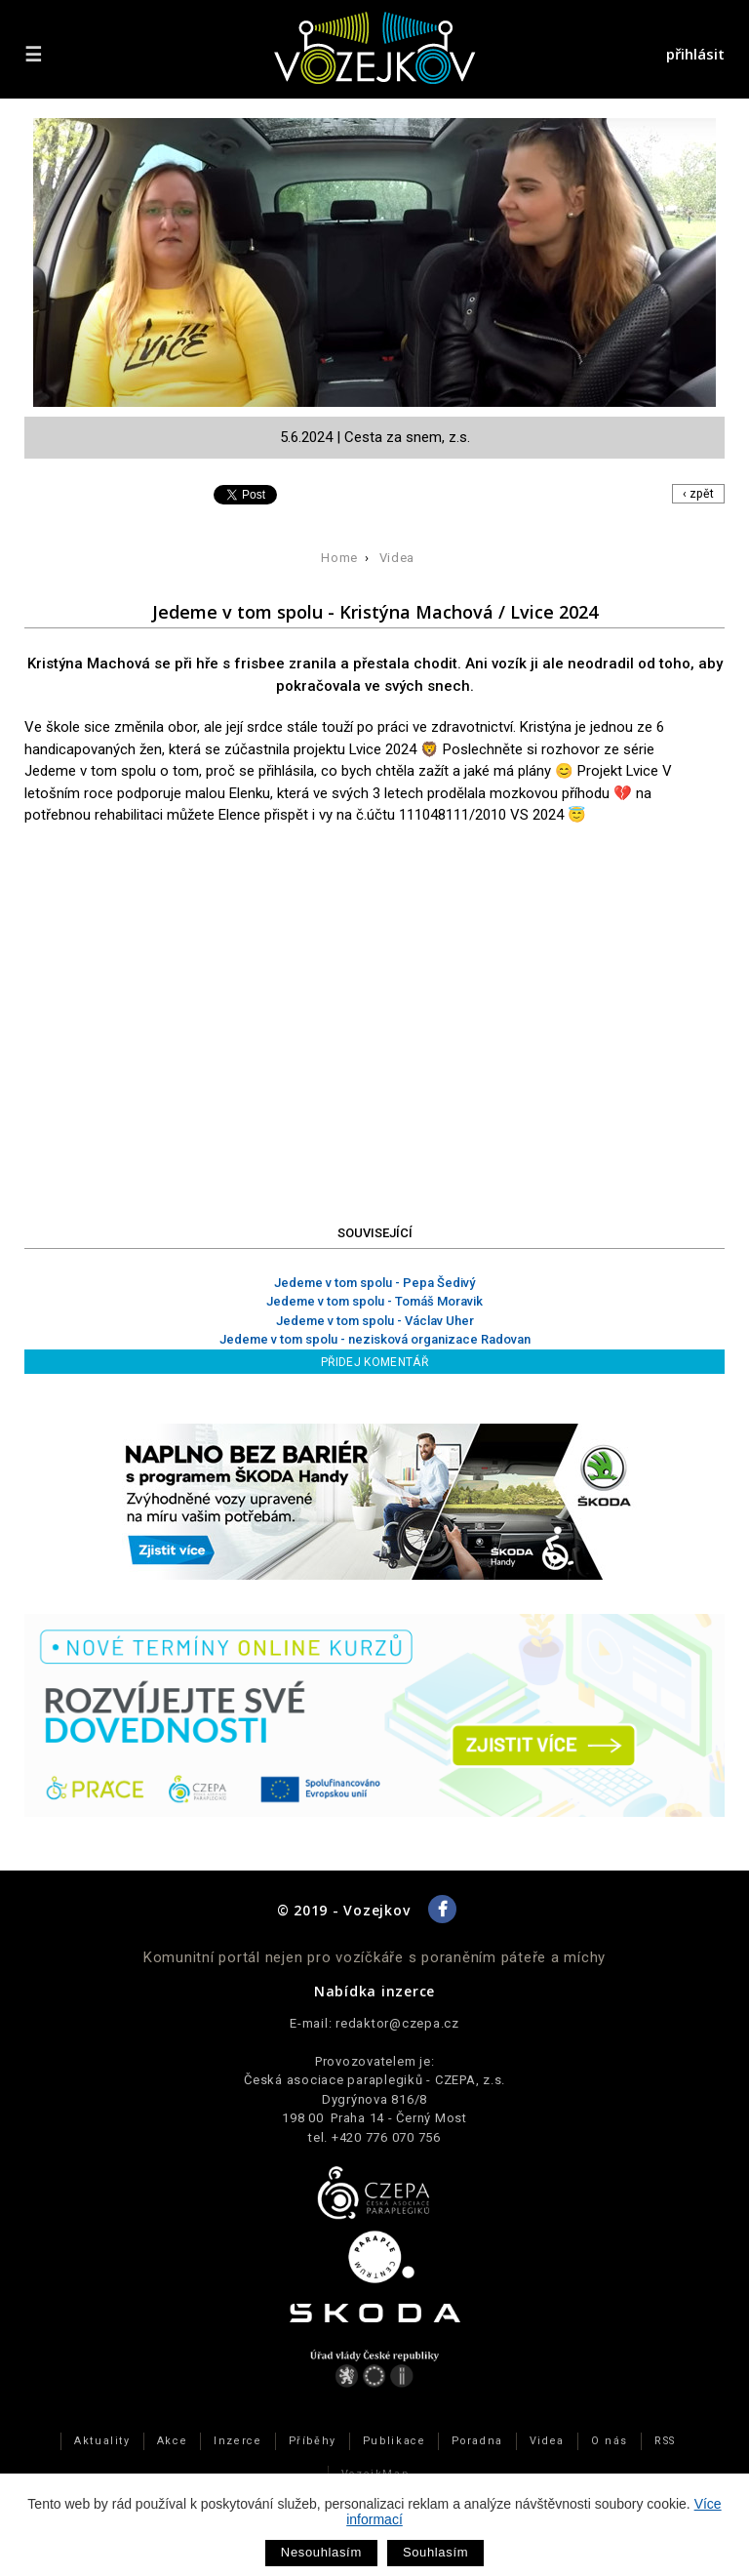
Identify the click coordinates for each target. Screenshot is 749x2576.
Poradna (477, 2441)
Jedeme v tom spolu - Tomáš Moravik (374, 1301)
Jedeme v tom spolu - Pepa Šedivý (374, 1282)
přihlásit (695, 53)
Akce (172, 2441)
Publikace (394, 2441)
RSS (665, 2441)
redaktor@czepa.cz (397, 2023)
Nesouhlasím (321, 2552)
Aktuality (102, 2441)
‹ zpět (698, 494)
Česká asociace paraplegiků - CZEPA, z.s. (374, 2080)
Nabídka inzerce (374, 1991)
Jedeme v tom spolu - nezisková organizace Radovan (375, 1339)
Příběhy (312, 2441)
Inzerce (237, 2441)
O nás (609, 2441)
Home (339, 557)
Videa (396, 557)
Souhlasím (435, 2552)
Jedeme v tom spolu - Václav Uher (375, 1320)
